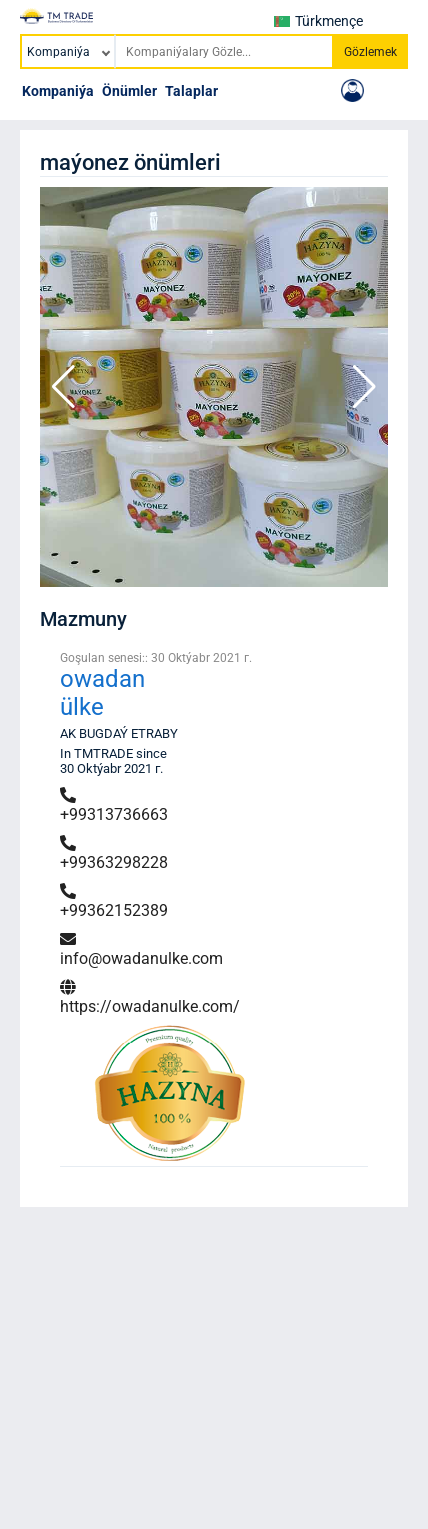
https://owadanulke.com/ (150, 997)
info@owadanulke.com (141, 949)
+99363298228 (114, 853)
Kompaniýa (58, 91)
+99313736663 (114, 805)
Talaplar (191, 91)
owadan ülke (102, 693)
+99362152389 (114, 901)
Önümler (129, 91)
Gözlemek (370, 52)
